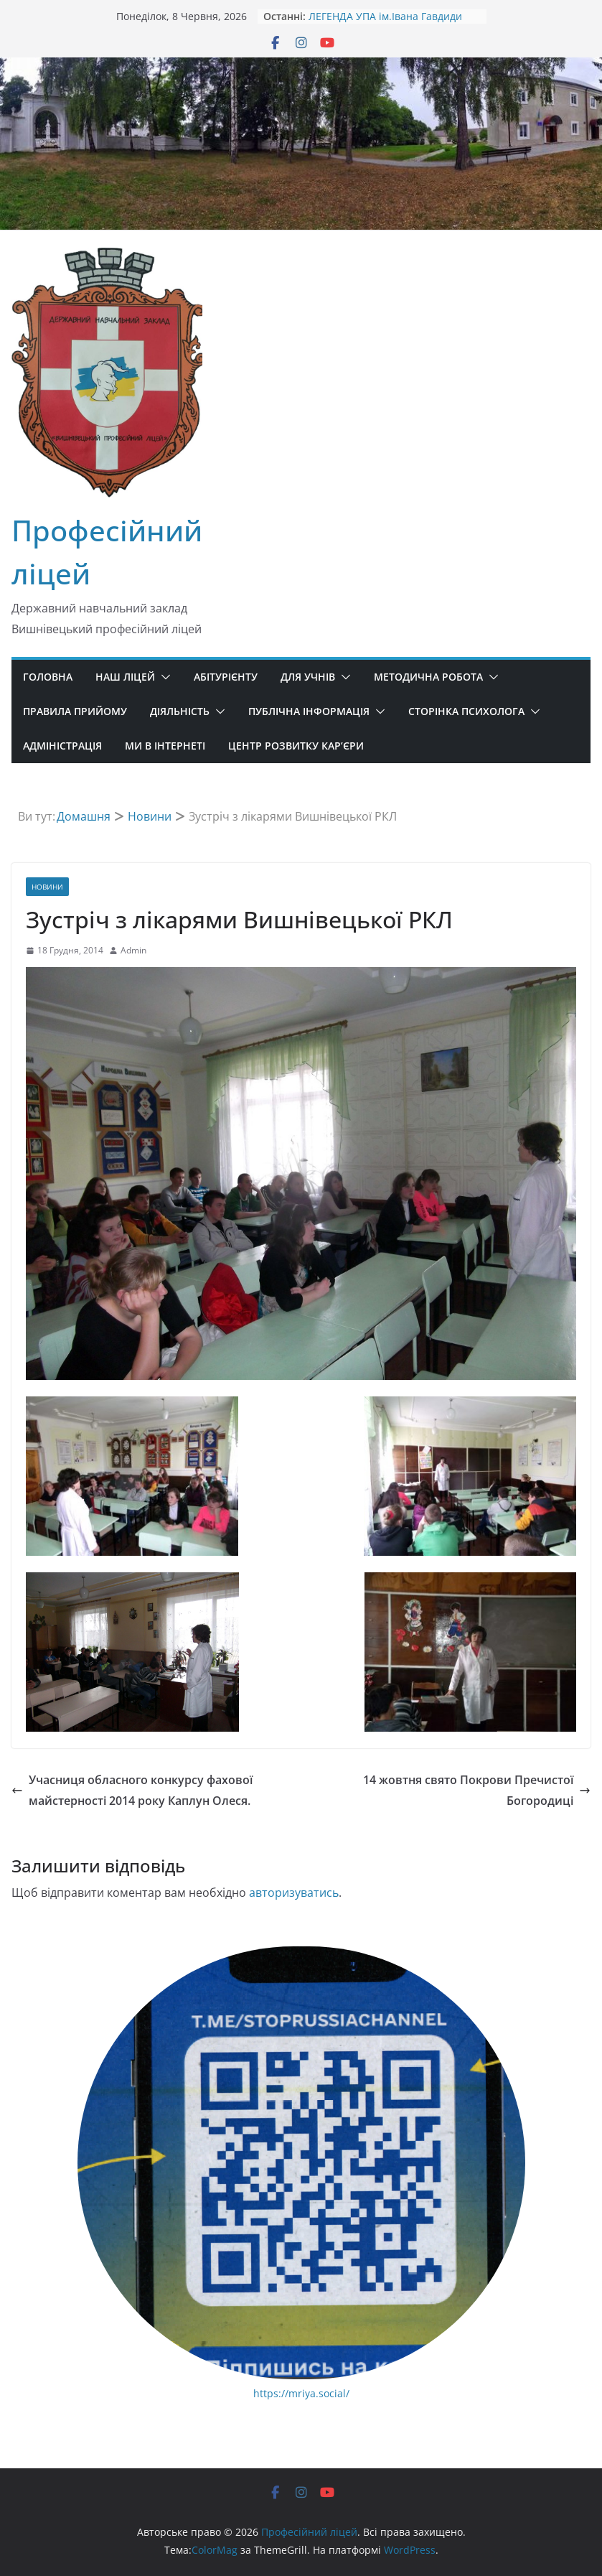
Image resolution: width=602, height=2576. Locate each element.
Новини (47, 887)
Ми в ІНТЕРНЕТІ (165, 745)
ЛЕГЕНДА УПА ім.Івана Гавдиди (385, 16)
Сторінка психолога (466, 711)
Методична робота (428, 676)
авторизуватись (294, 1892)
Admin (133, 950)
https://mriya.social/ (301, 2393)
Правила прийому (75, 711)
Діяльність (180, 711)
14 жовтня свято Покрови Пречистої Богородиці (477, 1790)
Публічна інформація (309, 711)
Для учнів (308, 676)
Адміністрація (62, 745)
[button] (163, 677)
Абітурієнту (226, 676)
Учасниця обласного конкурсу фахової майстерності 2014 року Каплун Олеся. (132, 1790)
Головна (47, 676)
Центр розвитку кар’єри (296, 745)
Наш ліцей (125, 676)
